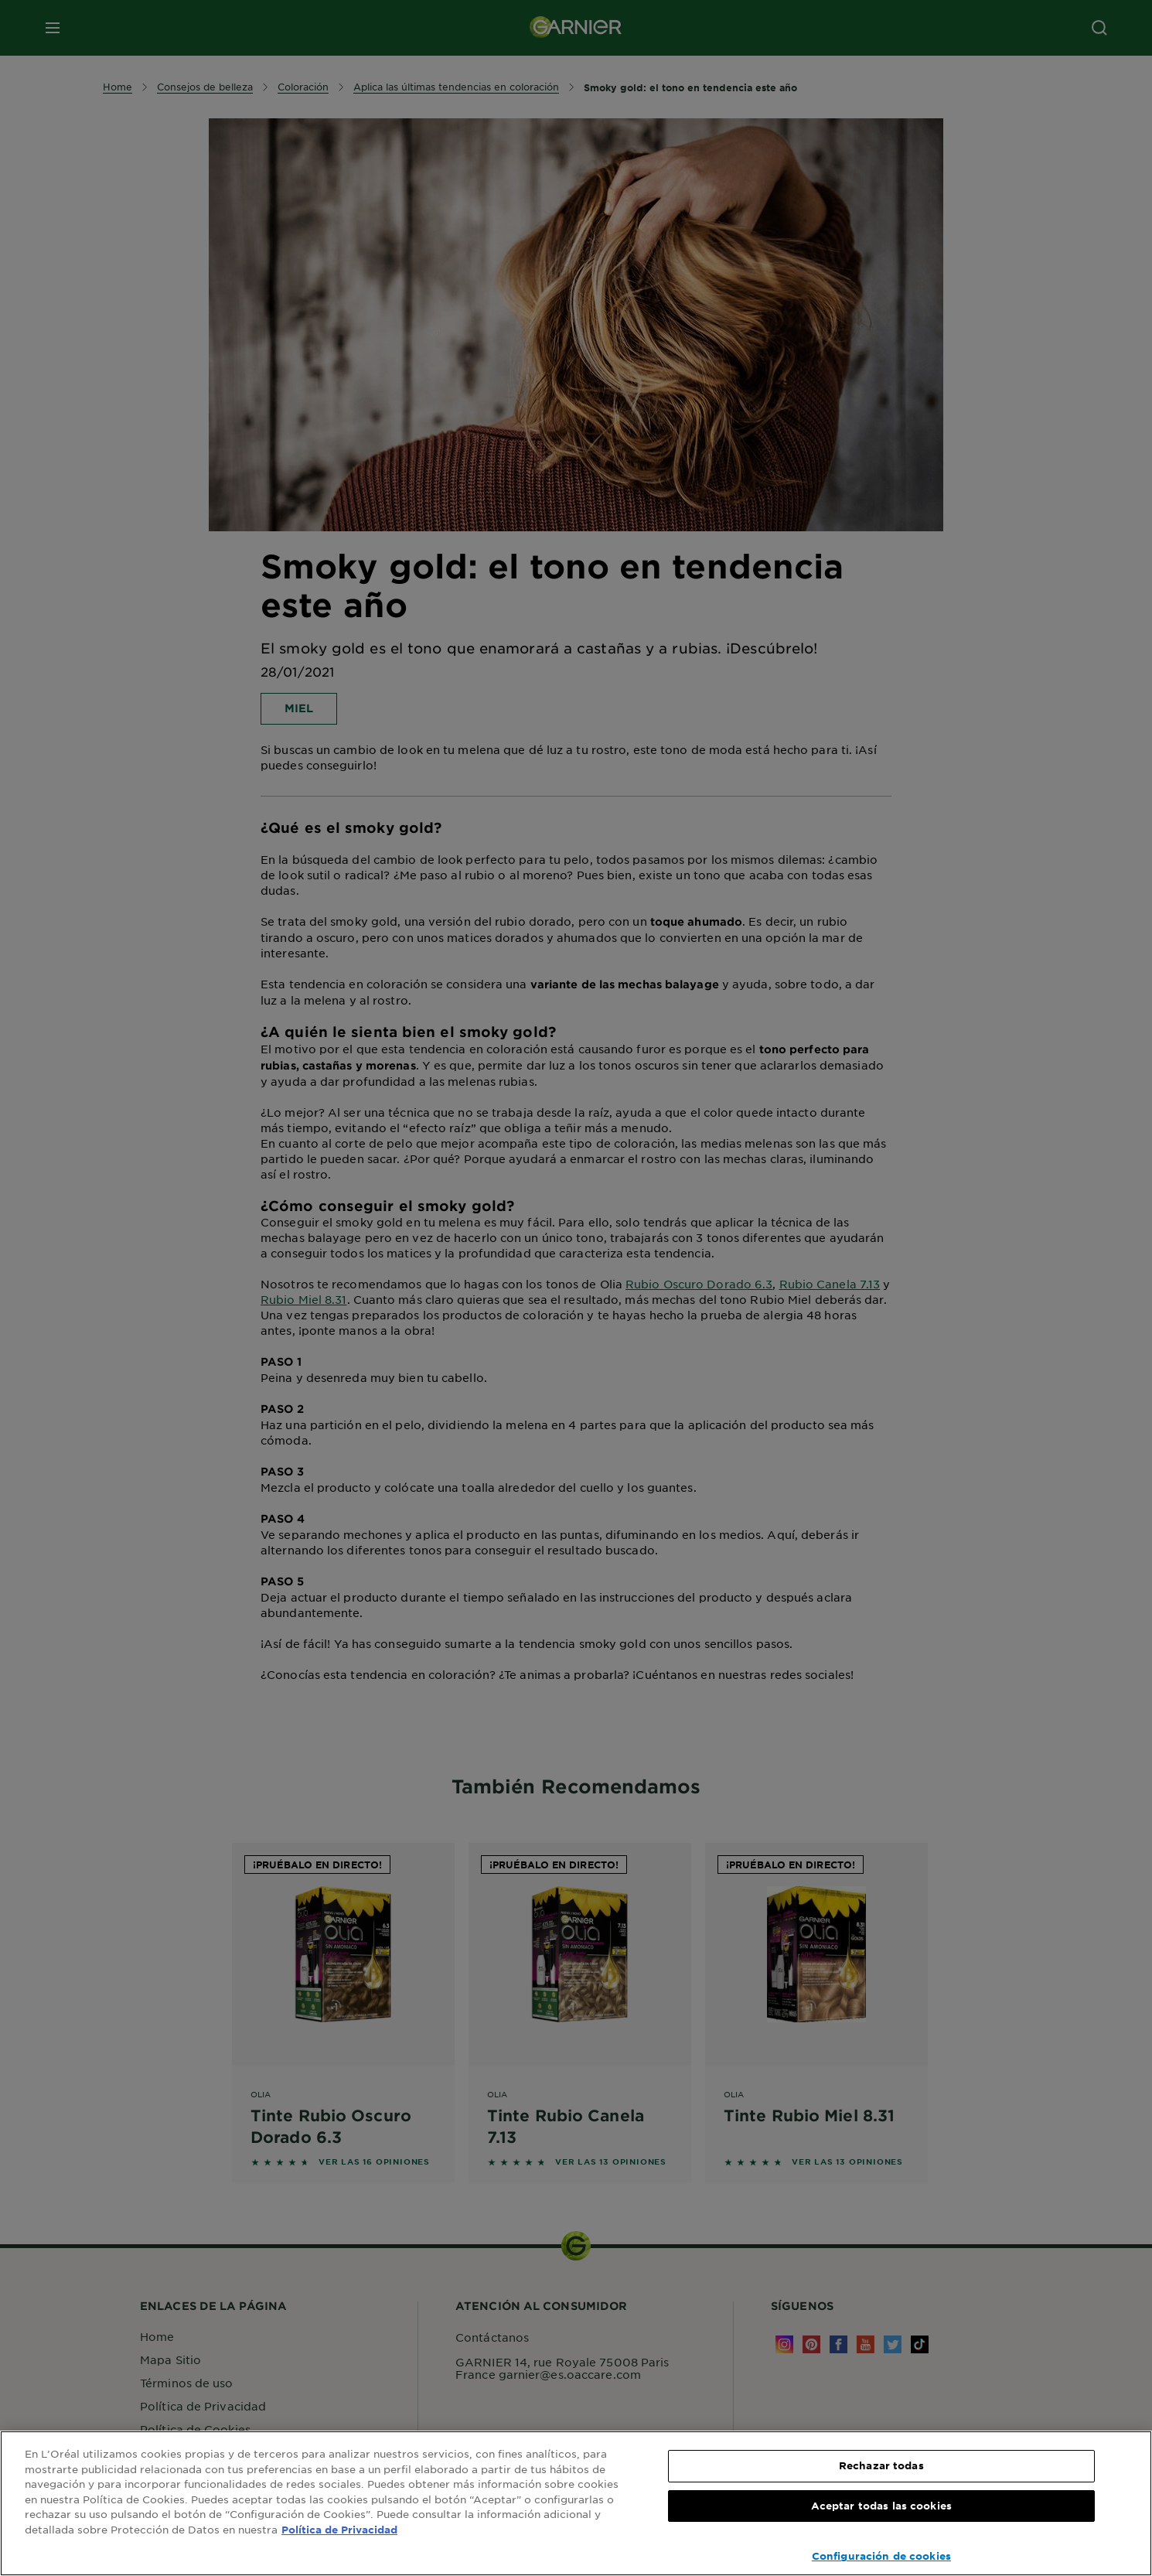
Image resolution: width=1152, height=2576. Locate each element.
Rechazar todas (881, 2465)
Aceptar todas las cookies (881, 2505)
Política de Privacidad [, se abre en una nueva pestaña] (339, 2529)
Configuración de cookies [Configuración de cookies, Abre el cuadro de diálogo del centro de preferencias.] (881, 2556)
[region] (576, 2503)
